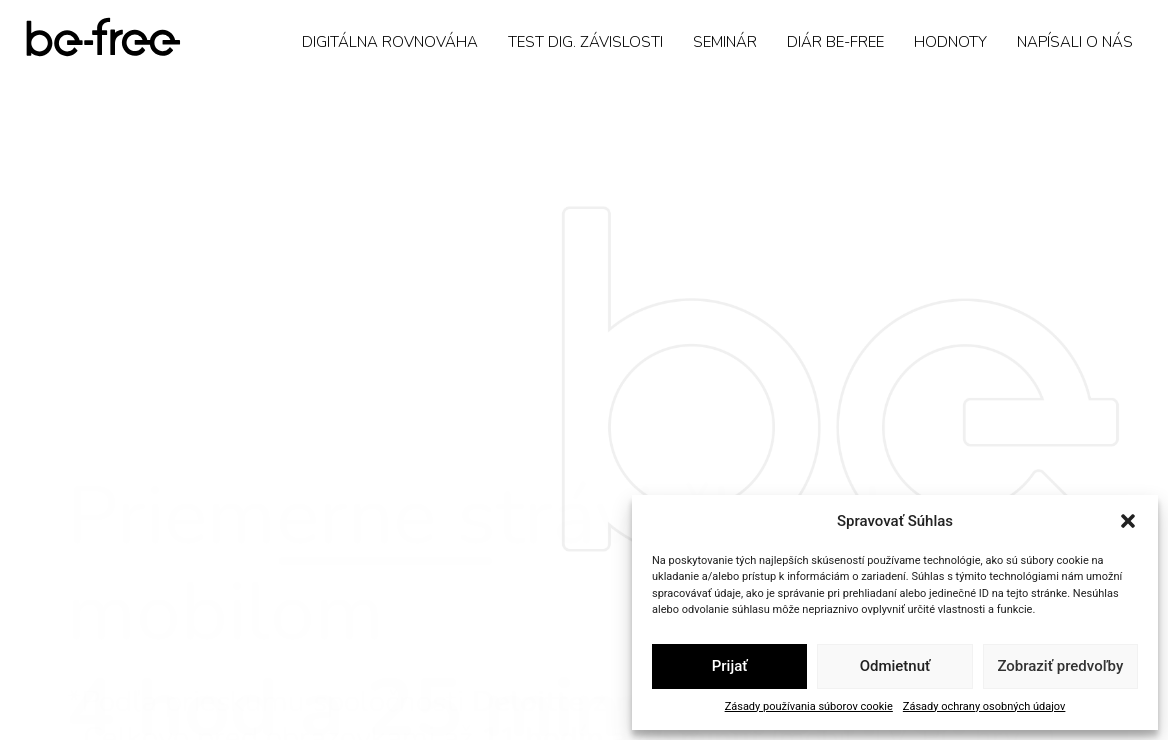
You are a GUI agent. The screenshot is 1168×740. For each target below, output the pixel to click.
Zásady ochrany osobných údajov (984, 706)
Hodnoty (950, 42)
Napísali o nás (1075, 42)
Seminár (725, 42)
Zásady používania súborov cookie (809, 706)
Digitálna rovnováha (390, 42)
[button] (1128, 521)
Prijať (730, 666)
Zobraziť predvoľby (1060, 666)
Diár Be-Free (835, 42)
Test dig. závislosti (585, 42)
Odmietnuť (895, 666)
